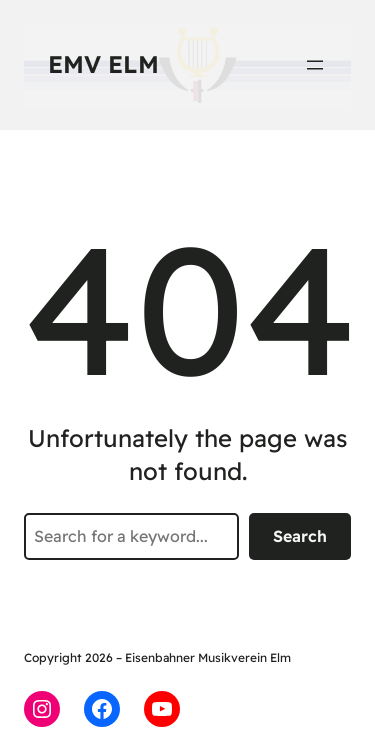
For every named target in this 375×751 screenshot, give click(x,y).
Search (300, 536)
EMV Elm (103, 64)
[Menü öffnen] (315, 65)
